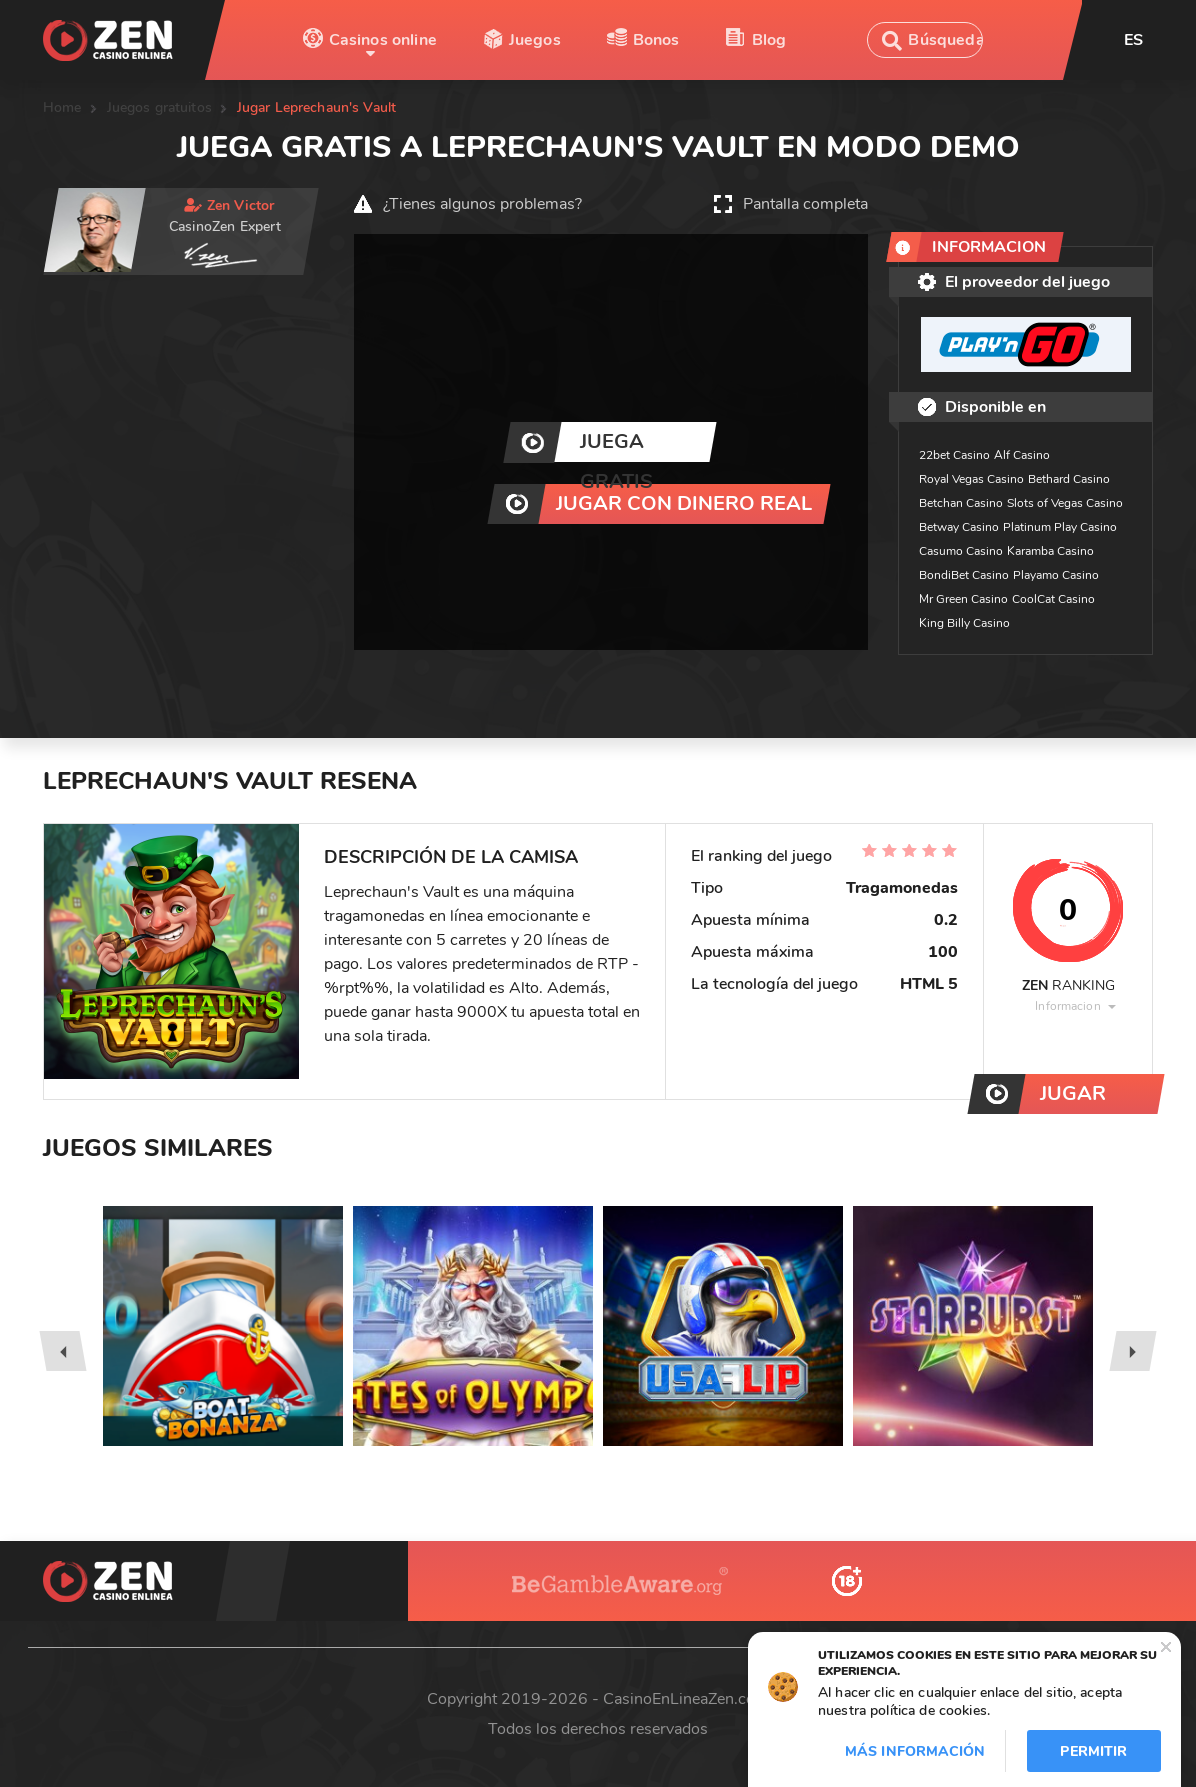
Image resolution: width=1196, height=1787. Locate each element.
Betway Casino (959, 527)
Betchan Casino (961, 503)
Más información (915, 1751)
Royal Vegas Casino (971, 479)
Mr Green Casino (963, 599)
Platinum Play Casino (1060, 527)
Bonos (656, 40)
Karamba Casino (1050, 551)
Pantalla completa (805, 204)
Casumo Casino (961, 551)
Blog (769, 40)
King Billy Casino (964, 623)
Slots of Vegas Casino (1065, 503)
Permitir (1093, 1751)
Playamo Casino (1056, 575)
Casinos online (383, 40)
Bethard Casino (1069, 479)
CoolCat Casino (1053, 599)
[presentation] (62, 1351)
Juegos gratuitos (159, 107)
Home (62, 107)
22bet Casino (954, 455)
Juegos (535, 40)
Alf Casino (1022, 455)
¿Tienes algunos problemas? (482, 204)
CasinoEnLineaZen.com (686, 1699)
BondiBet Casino (964, 575)
